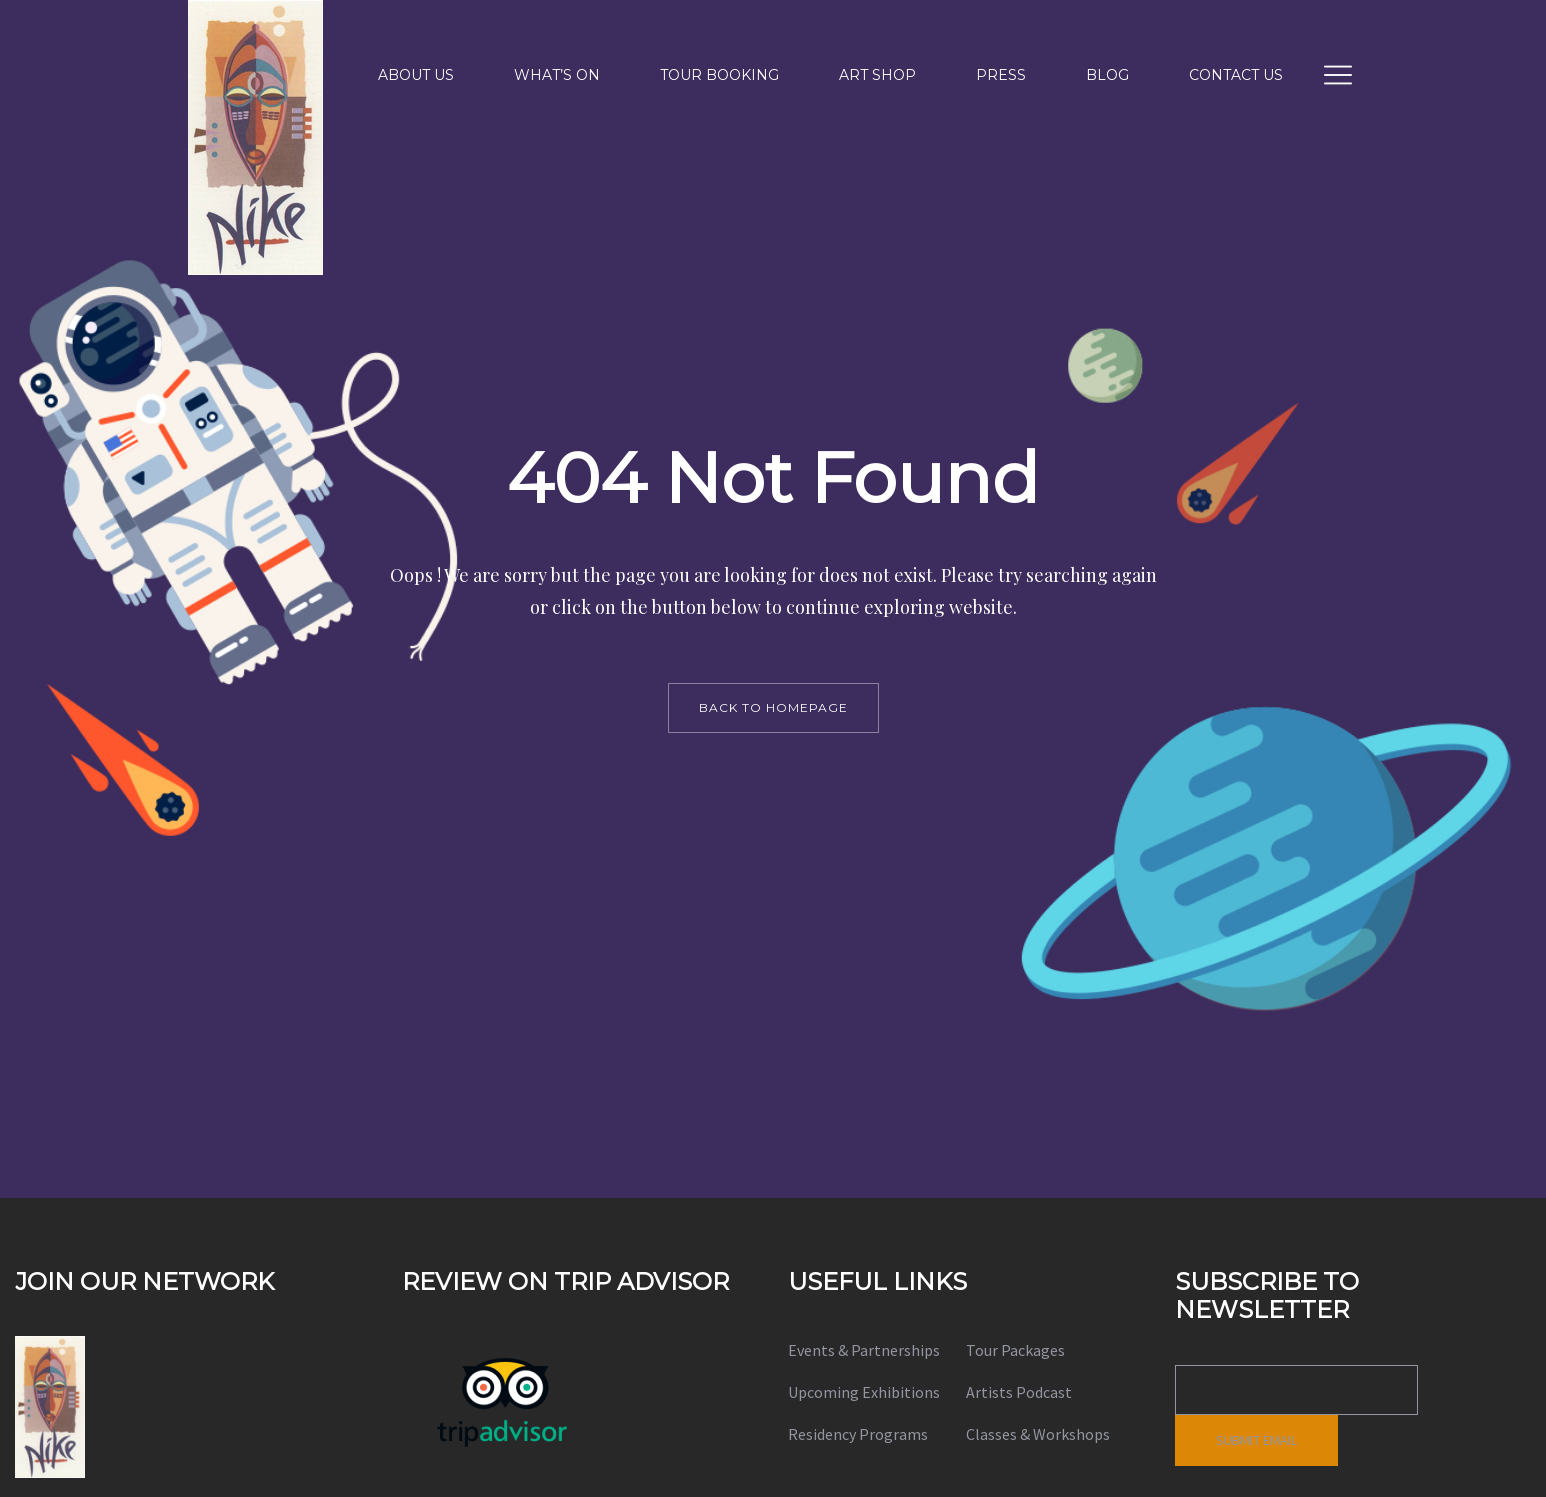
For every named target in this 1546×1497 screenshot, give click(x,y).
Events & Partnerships (864, 1350)
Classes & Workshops (1038, 1434)
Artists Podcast (1019, 1392)
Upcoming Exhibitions (864, 1392)
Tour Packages (1015, 1350)
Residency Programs (858, 1434)
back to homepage (773, 707)
